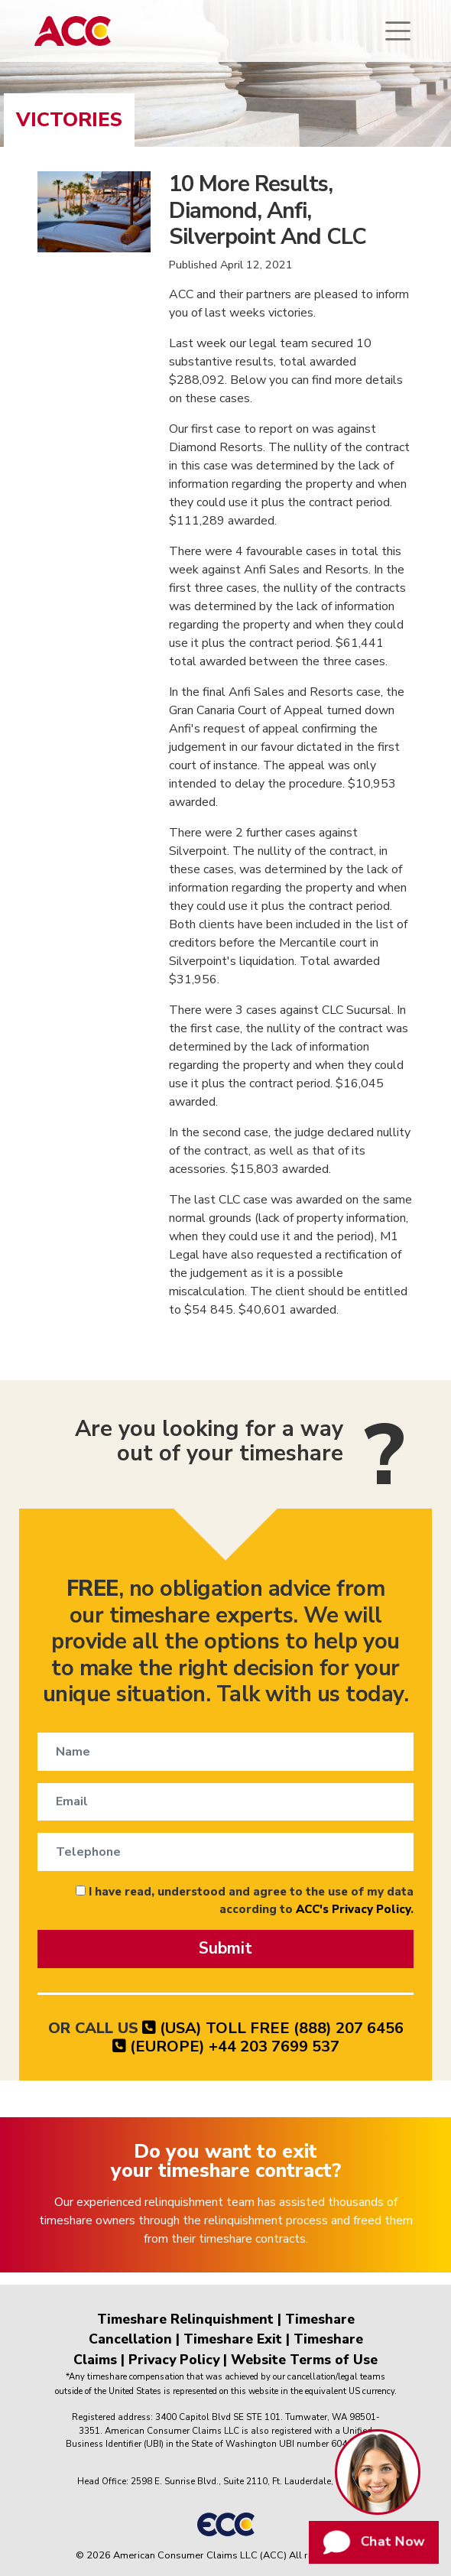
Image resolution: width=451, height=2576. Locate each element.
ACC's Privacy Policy (353, 1909)
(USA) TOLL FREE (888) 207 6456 (273, 2028)
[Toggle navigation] (398, 31)
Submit (225, 1948)
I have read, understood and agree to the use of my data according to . (245, 1900)
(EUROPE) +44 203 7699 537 (225, 2046)
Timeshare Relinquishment (185, 2319)
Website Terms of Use (304, 2359)
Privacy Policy (173, 2359)
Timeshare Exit (232, 2339)
